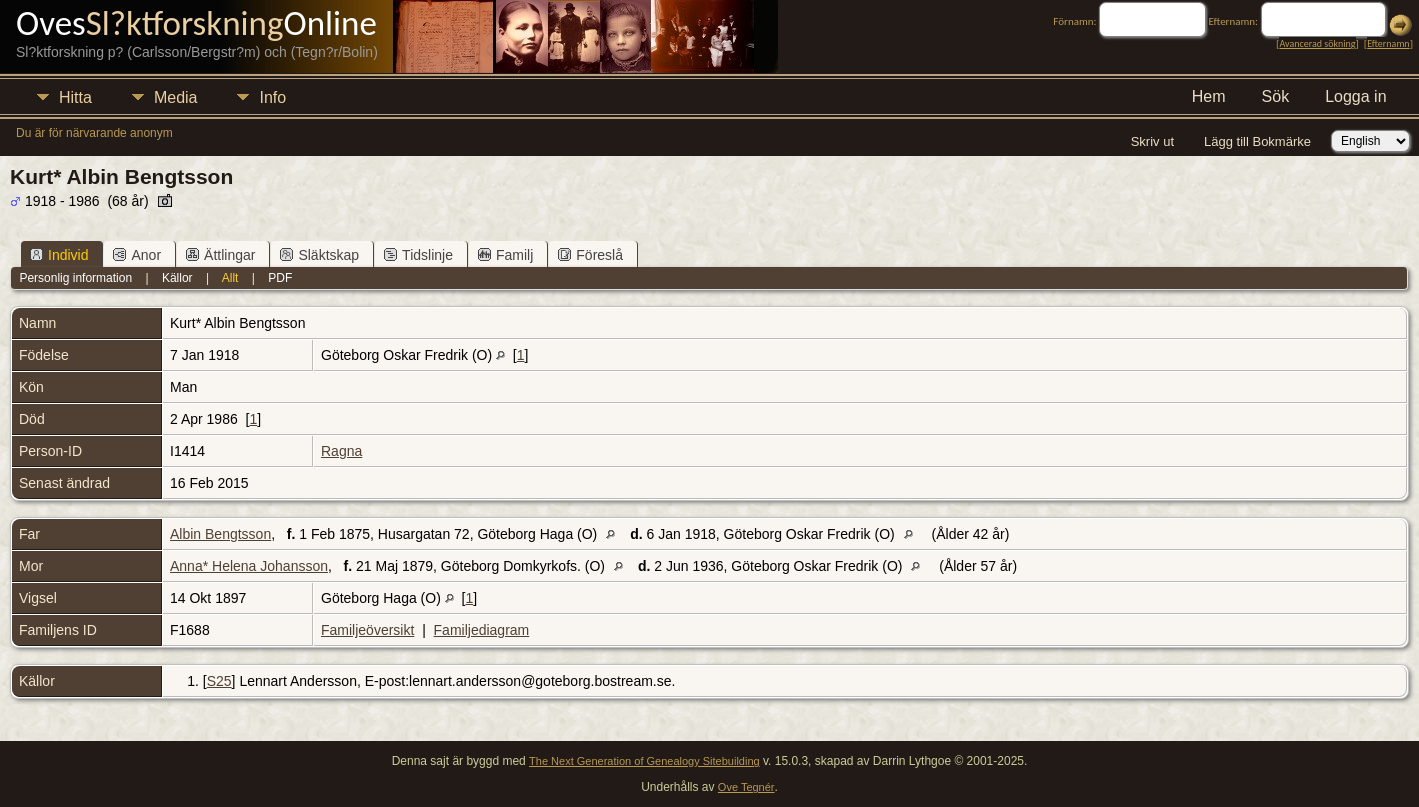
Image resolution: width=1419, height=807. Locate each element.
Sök (1276, 96)
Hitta (75, 97)
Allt (230, 278)
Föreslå (590, 255)
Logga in (1355, 96)
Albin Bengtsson (220, 534)
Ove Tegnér (746, 787)
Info (272, 97)
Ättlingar (220, 255)
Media (176, 97)
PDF (280, 278)
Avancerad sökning (1317, 43)
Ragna (341, 451)
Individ (59, 255)
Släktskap (319, 255)
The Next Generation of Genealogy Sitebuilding (644, 761)
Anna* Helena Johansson (249, 566)
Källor (177, 278)
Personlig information (75, 278)
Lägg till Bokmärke (1257, 141)
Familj (505, 255)
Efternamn (1388, 43)
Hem (1209, 96)
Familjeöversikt (367, 630)
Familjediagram (482, 630)
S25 (219, 681)
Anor (137, 255)
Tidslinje (418, 255)
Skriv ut (1152, 141)
